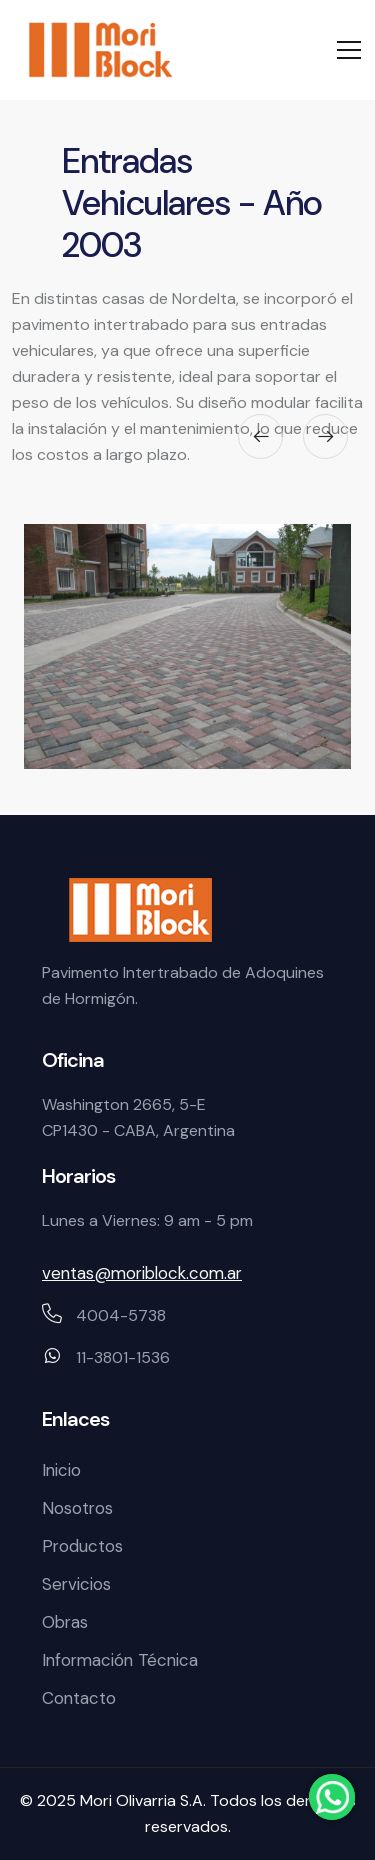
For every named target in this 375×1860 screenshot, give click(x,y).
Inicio (61, 1470)
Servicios (76, 1584)
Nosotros (77, 1508)
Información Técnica (120, 1660)
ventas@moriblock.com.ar (142, 1273)
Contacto (79, 1698)
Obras (65, 1622)
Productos (82, 1546)
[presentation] (260, 436)
